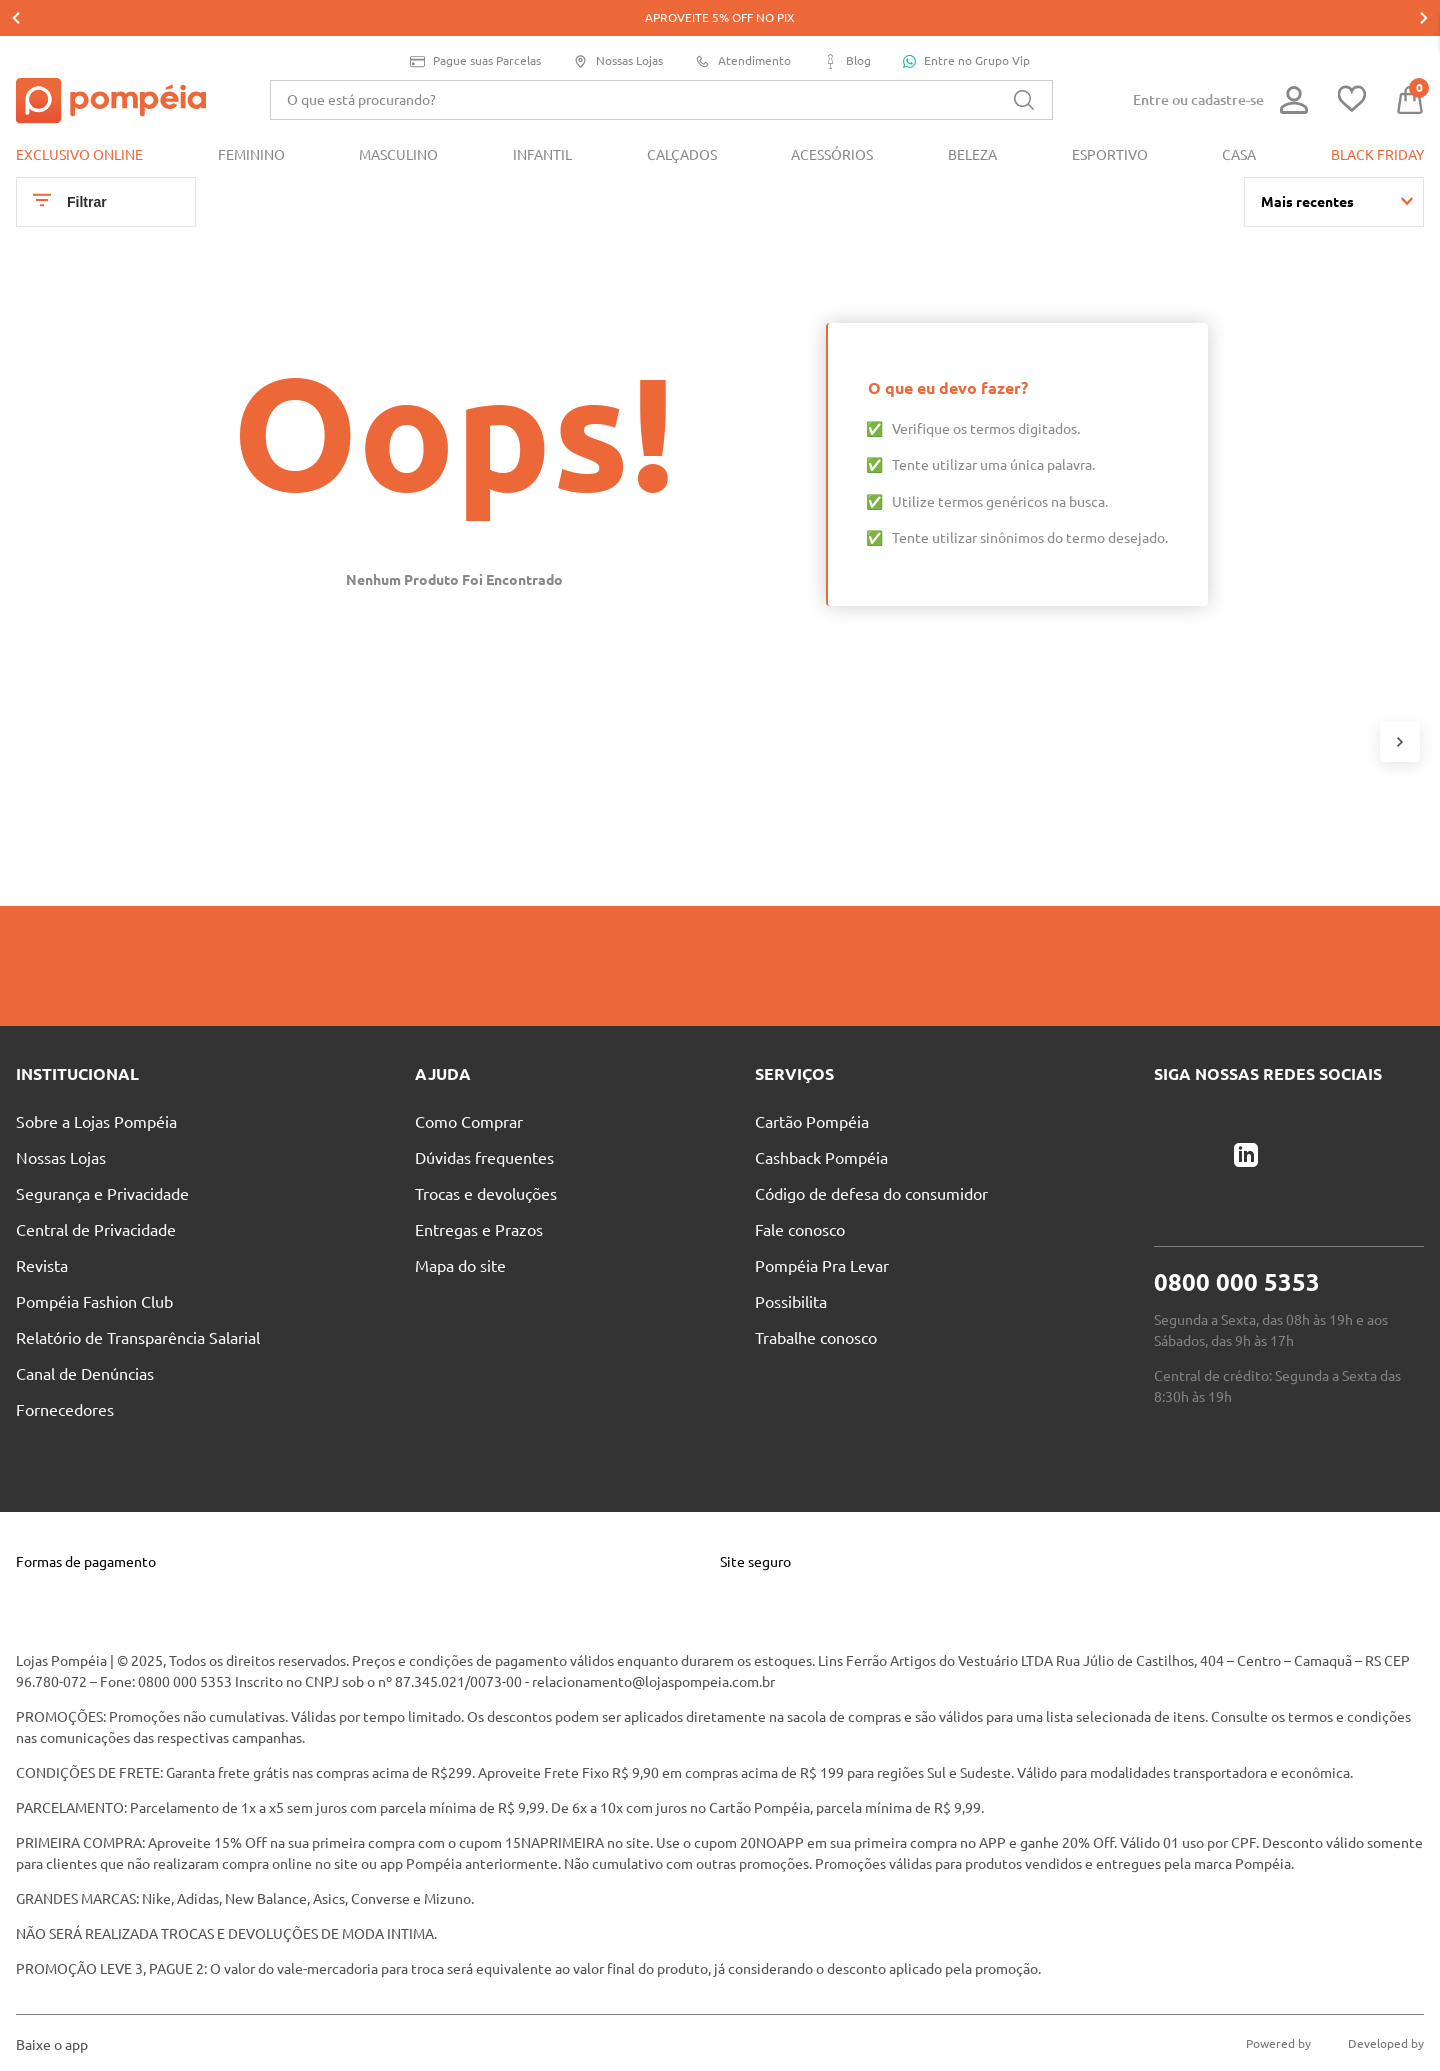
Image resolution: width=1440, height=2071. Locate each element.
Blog (847, 25)
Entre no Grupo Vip (966, 25)
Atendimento (743, 25)
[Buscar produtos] (1024, 64)
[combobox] (661, 64)
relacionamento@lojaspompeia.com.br (653, 1646)
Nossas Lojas (618, 25)
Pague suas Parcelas (475, 25)
